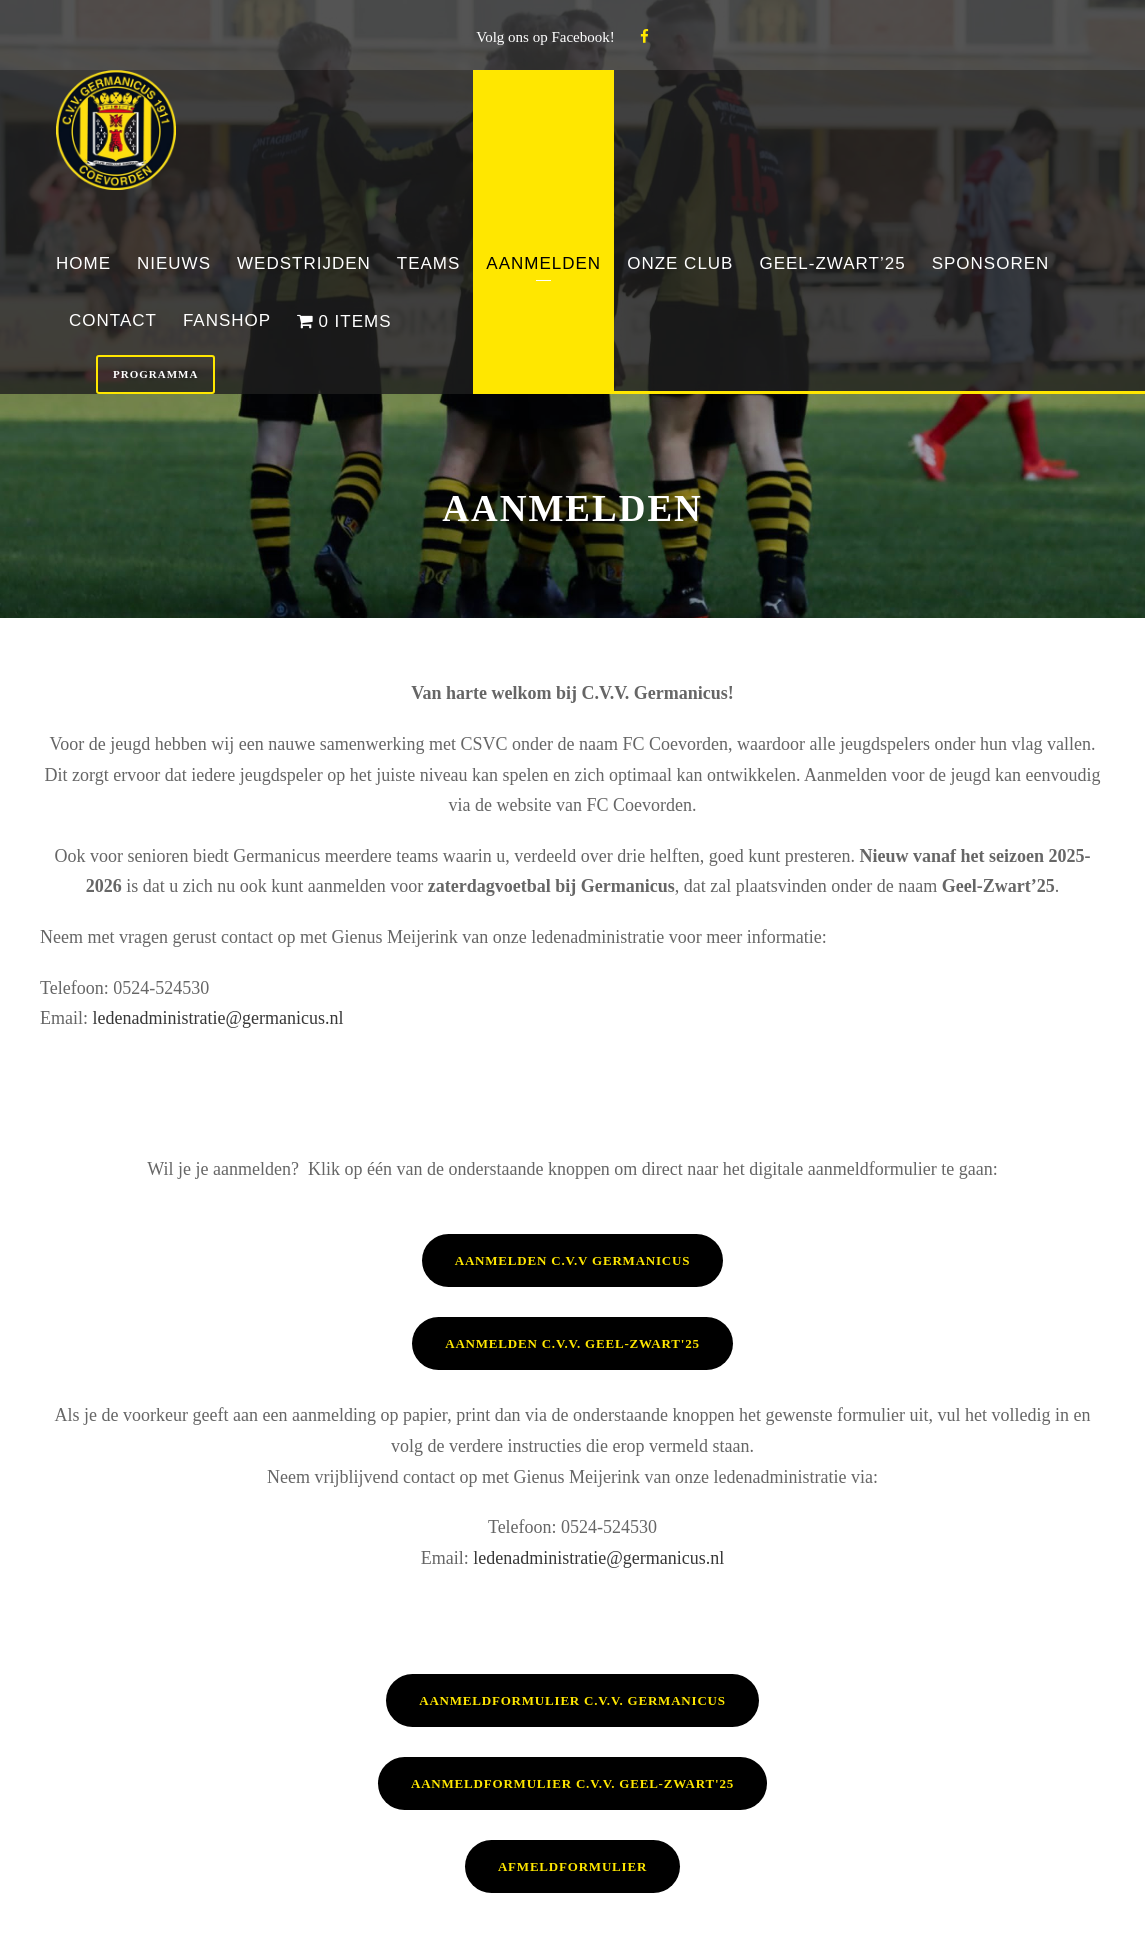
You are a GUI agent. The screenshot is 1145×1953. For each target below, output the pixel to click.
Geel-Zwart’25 (832, 263)
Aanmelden (543, 263)
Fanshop (227, 320)
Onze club (680, 263)
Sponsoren (991, 263)
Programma (155, 374)
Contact (113, 320)
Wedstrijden (304, 263)
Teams (429, 263)
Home (83, 263)
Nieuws (174, 263)
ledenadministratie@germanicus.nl (218, 1018)
